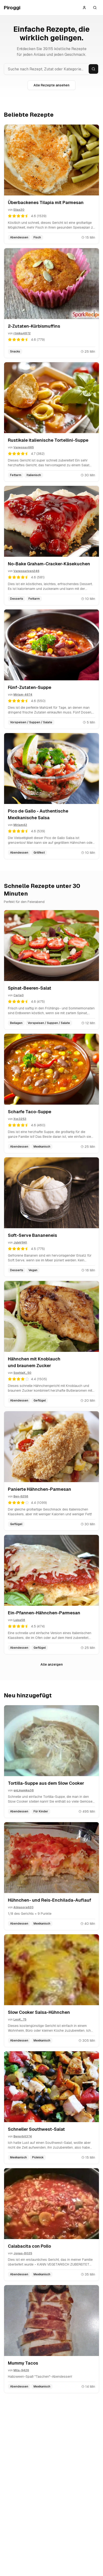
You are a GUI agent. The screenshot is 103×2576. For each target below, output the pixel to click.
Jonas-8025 (22, 2253)
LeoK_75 (19, 2019)
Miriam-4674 (22, 695)
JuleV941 (20, 1242)
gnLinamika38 (23, 1790)
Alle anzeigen (51, 1664)
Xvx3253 (19, 1119)
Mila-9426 (21, 2370)
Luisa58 (19, 1620)
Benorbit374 (22, 2136)
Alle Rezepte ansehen (51, 85)
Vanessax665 (23, 447)
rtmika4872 (22, 333)
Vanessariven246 (26, 571)
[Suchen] (93, 69)
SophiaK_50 (22, 1373)
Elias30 (18, 210)
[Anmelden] (84, 7)
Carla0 (18, 995)
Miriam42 (20, 825)
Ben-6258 (20, 1496)
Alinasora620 (23, 1907)
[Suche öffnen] (95, 7)
